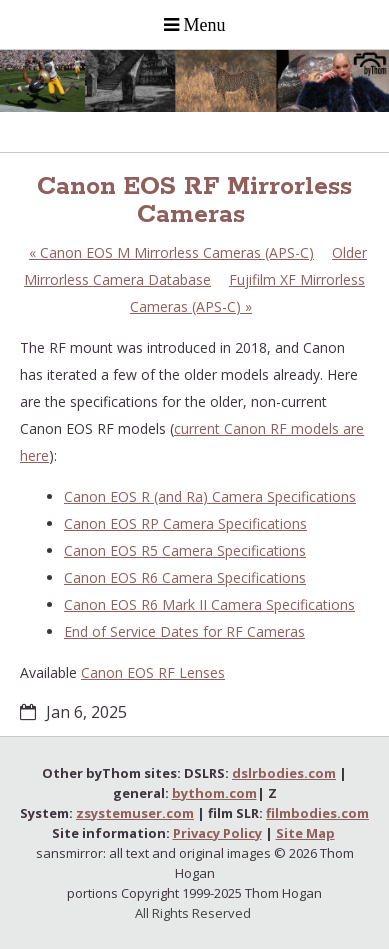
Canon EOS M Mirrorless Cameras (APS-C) (171, 252)
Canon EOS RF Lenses (153, 672)
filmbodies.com (317, 813)
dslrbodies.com (284, 773)
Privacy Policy (217, 833)
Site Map (305, 833)
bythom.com (214, 793)
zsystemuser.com (135, 813)
